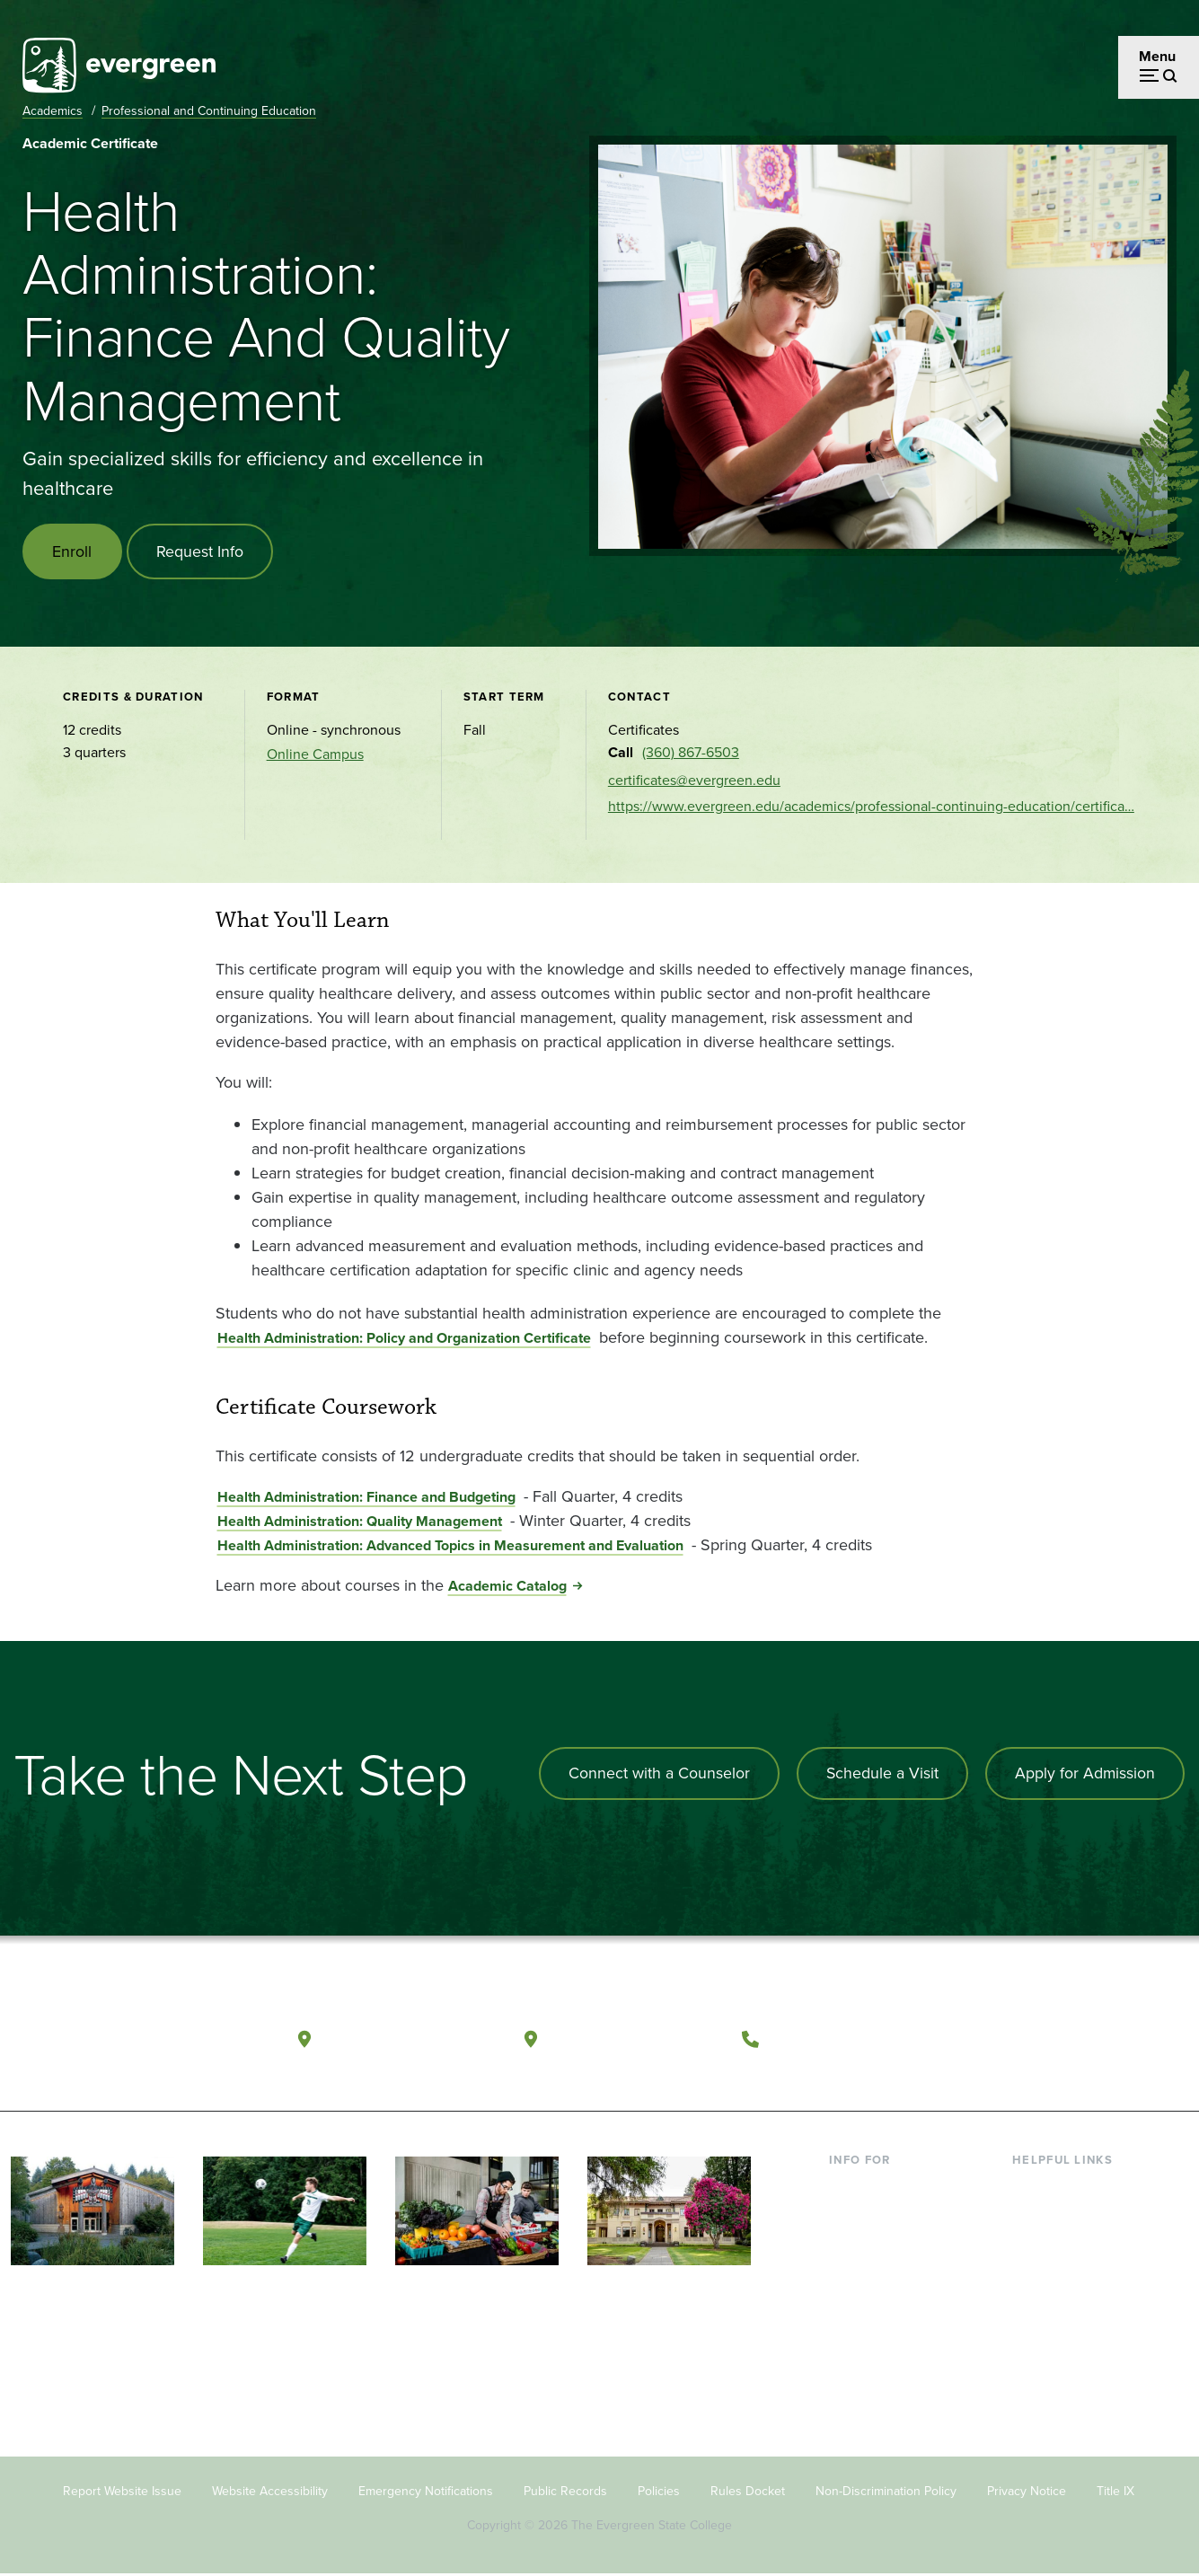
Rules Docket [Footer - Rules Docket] (747, 2492)
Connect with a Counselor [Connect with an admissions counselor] (655, 1774)
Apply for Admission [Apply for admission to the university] (1084, 1774)
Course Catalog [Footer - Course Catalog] (1060, 2275)
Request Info (201, 551)
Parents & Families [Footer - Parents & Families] (886, 2246)
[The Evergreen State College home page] (127, 2042)
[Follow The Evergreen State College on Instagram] (1084, 2039)
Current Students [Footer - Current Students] (882, 2188)
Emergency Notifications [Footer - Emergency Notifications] (425, 2492)
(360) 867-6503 (690, 754)
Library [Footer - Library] (1033, 2188)
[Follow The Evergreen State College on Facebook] (1011, 2039)
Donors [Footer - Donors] (851, 2304)
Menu (1157, 56)
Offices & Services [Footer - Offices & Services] (1068, 2246)
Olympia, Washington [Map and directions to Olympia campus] (410, 2037)
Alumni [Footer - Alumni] (851, 2334)
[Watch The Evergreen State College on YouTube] (1047, 2039)
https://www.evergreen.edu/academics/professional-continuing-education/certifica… (871, 808)
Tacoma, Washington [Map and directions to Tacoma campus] (634, 2037)
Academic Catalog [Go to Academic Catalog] (507, 1586)
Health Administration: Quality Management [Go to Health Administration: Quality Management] (359, 1522)
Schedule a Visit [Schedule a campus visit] (880, 1774)
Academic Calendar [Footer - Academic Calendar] (1073, 2304)
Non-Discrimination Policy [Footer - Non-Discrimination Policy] (886, 2492)
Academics (52, 110)
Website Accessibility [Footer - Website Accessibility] (270, 2492)
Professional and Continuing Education (208, 110)
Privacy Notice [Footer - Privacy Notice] (1026, 2492)
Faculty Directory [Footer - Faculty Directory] (1065, 2217)
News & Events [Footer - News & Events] (1059, 2334)
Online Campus (315, 755)
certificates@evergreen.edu (694, 781)
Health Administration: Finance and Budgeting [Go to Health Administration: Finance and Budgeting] (366, 1497)
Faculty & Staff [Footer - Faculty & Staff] (874, 2275)
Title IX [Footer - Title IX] (1115, 2492)
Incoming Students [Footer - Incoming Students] (888, 2217)
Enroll (73, 551)
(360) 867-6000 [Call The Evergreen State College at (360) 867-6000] (834, 2037)
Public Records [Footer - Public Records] (565, 2492)
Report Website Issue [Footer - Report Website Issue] (122, 2492)
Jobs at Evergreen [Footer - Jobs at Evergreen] (1068, 2362)
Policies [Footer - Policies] (659, 2492)
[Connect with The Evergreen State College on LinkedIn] (1121, 2039)
